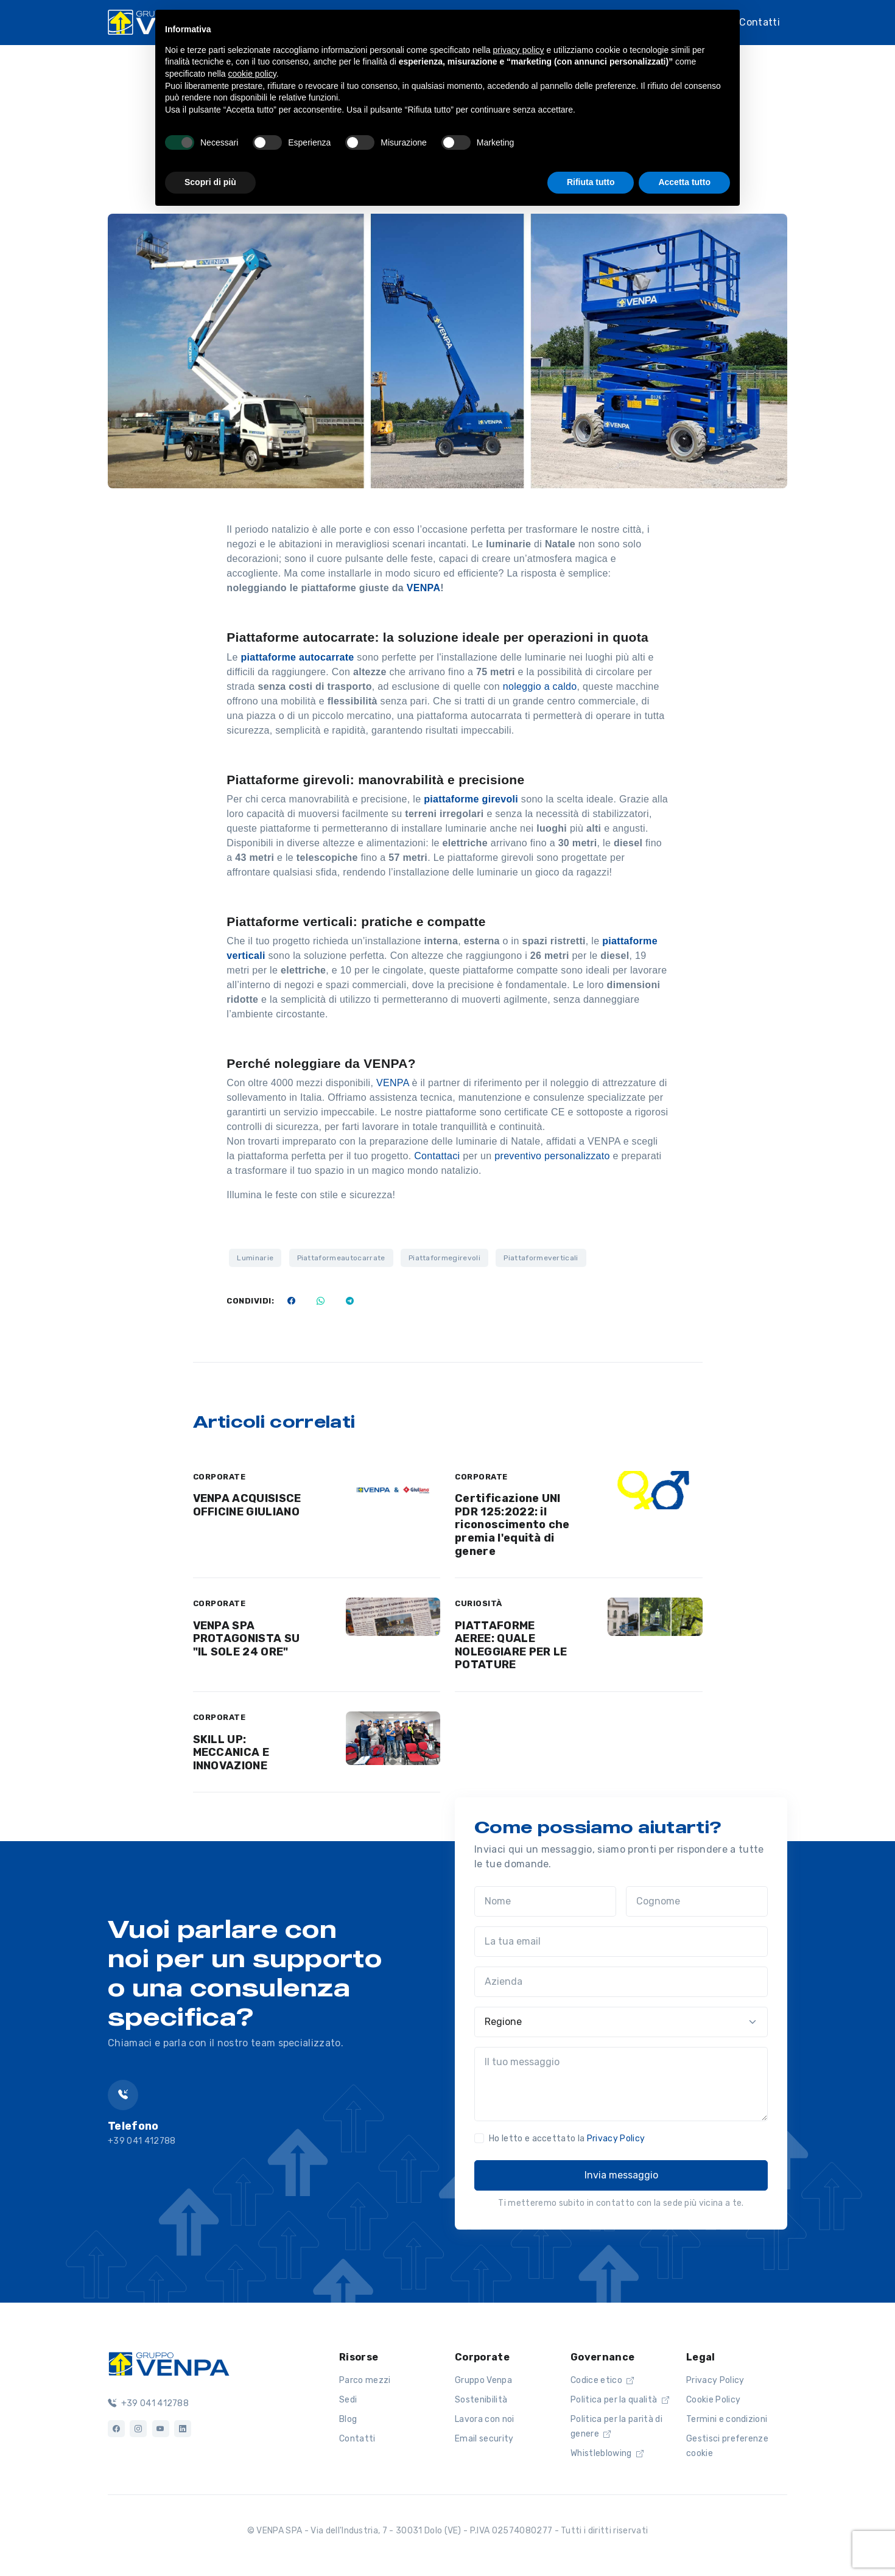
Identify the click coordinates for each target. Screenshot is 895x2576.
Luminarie (255, 1258)
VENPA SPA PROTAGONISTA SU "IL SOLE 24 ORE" (246, 1638)
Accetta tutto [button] (684, 182)
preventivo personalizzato (553, 1156)
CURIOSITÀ (478, 1603)
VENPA (424, 588)
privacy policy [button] (518, 50)
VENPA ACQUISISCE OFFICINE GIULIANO (247, 1505)
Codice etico (602, 2380)
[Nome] (545, 1901)
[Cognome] (697, 1901)
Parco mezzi (365, 2380)
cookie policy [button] (252, 74)
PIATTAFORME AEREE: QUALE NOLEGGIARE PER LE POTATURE (511, 1645)
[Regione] (621, 2022)
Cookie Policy (713, 2400)
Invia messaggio (621, 2175)
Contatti (759, 21)
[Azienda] (621, 1982)
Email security (484, 2439)
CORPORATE (219, 1476)
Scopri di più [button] (210, 182)
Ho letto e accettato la (567, 2138)
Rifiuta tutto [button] (591, 182)
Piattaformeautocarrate (341, 1258)
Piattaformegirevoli (444, 1258)
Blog (348, 2419)
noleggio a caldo (538, 686)
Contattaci (438, 1156)
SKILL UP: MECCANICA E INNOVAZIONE (231, 1752)
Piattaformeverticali (541, 1258)
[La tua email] (621, 1941)
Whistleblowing (607, 2453)
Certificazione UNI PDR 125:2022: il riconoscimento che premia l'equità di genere (512, 1524)
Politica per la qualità (619, 2400)
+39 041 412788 (148, 2403)
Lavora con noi (484, 2419)
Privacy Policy (616, 2138)
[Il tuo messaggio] (621, 2084)
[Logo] (169, 2363)
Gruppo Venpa (483, 2380)
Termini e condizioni (726, 2419)
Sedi (348, 2400)
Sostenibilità (481, 2400)
